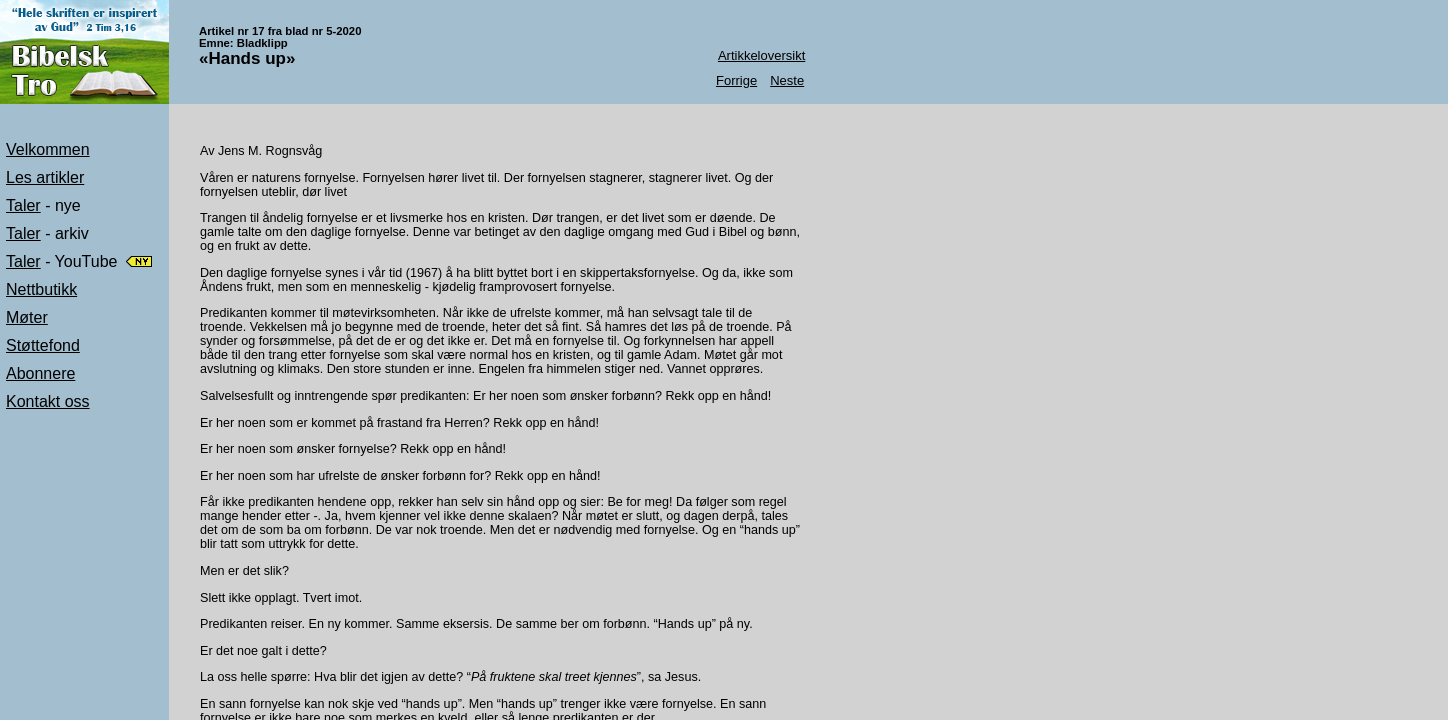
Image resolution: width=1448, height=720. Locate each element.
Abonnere (40, 373)
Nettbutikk (41, 289)
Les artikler (45, 177)
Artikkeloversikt (761, 55)
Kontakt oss (48, 401)
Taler (23, 205)
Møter (27, 317)
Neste (787, 80)
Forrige (736, 80)
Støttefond (43, 345)
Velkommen (48, 149)
